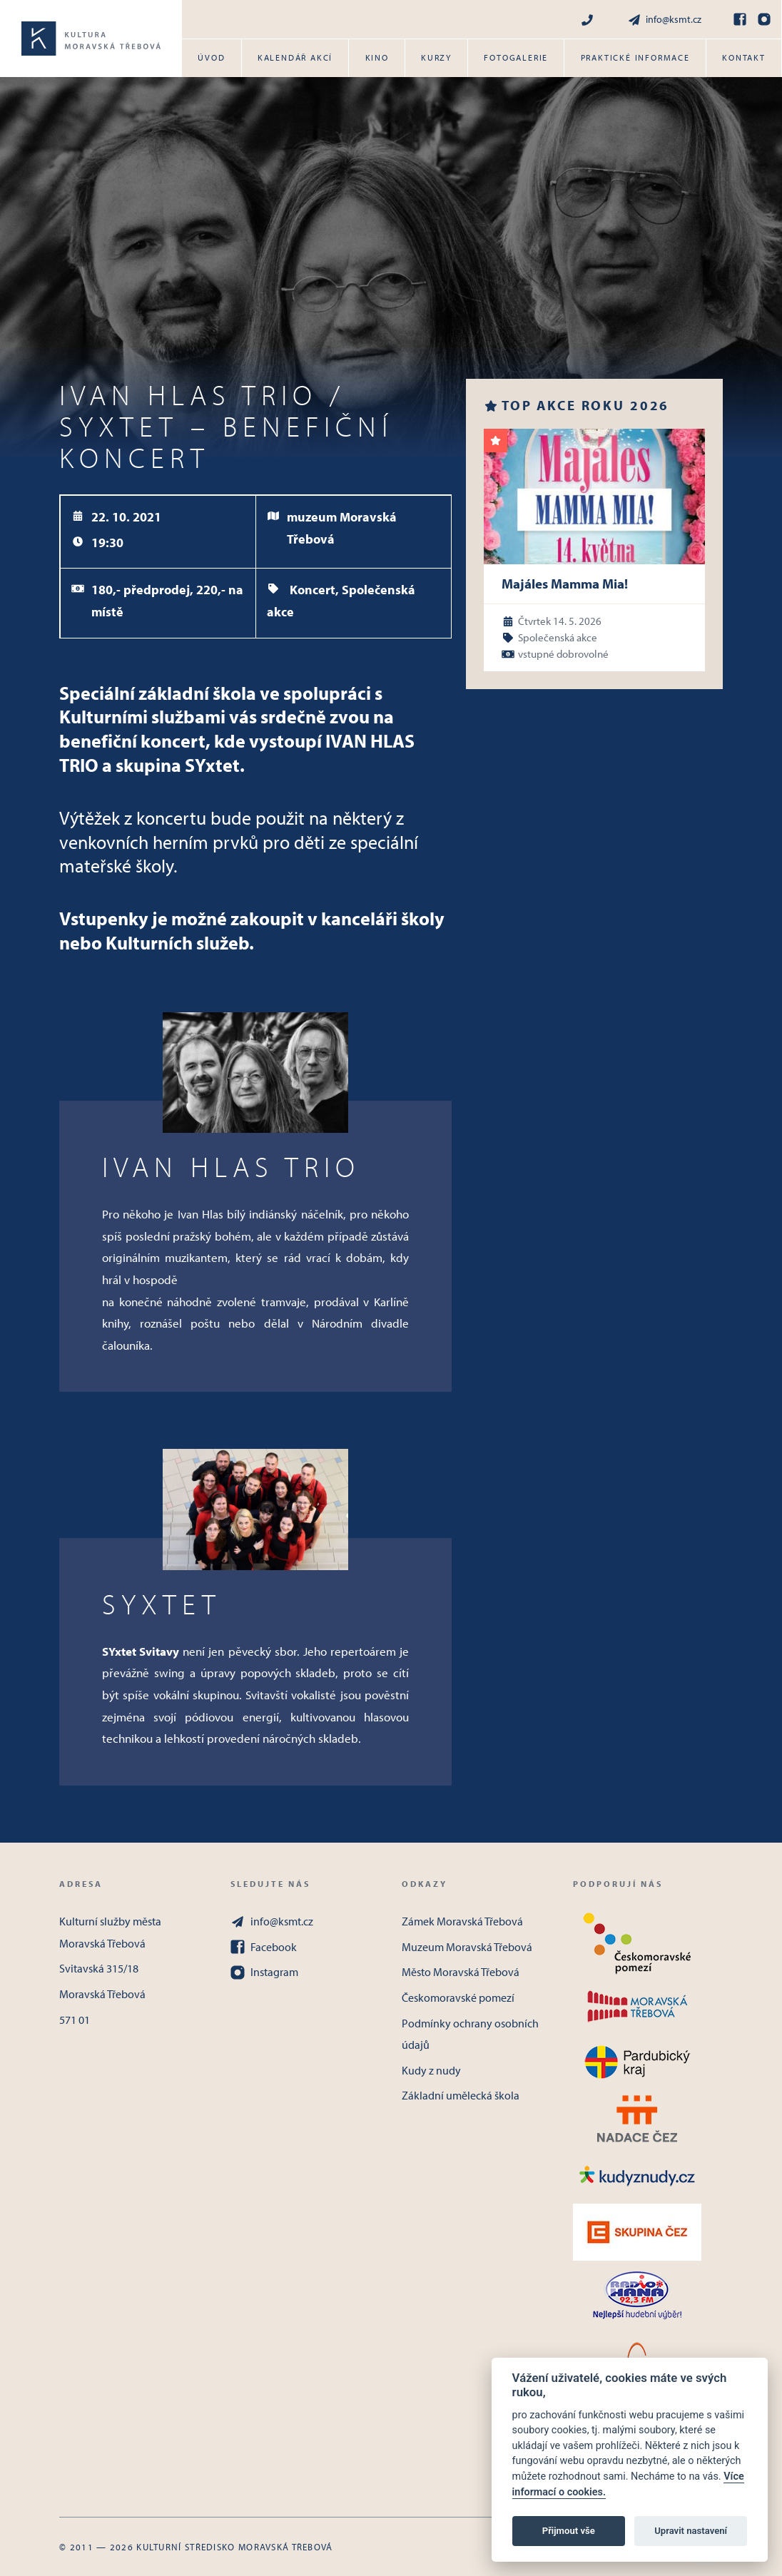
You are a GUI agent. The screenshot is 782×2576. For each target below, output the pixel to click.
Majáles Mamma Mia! (565, 583)
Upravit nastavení (690, 2530)
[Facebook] (739, 19)
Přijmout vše (568, 2530)
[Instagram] (764, 19)
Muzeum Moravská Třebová (467, 1947)
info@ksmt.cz (664, 19)
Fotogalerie (516, 57)
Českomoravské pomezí (458, 1997)
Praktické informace (635, 57)
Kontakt (744, 57)
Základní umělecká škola (460, 2095)
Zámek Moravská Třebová (462, 1921)
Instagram (264, 1972)
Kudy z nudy (431, 2070)
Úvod (211, 57)
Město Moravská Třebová (460, 1972)
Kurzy (436, 57)
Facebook (263, 1947)
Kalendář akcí (295, 57)
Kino (377, 57)
